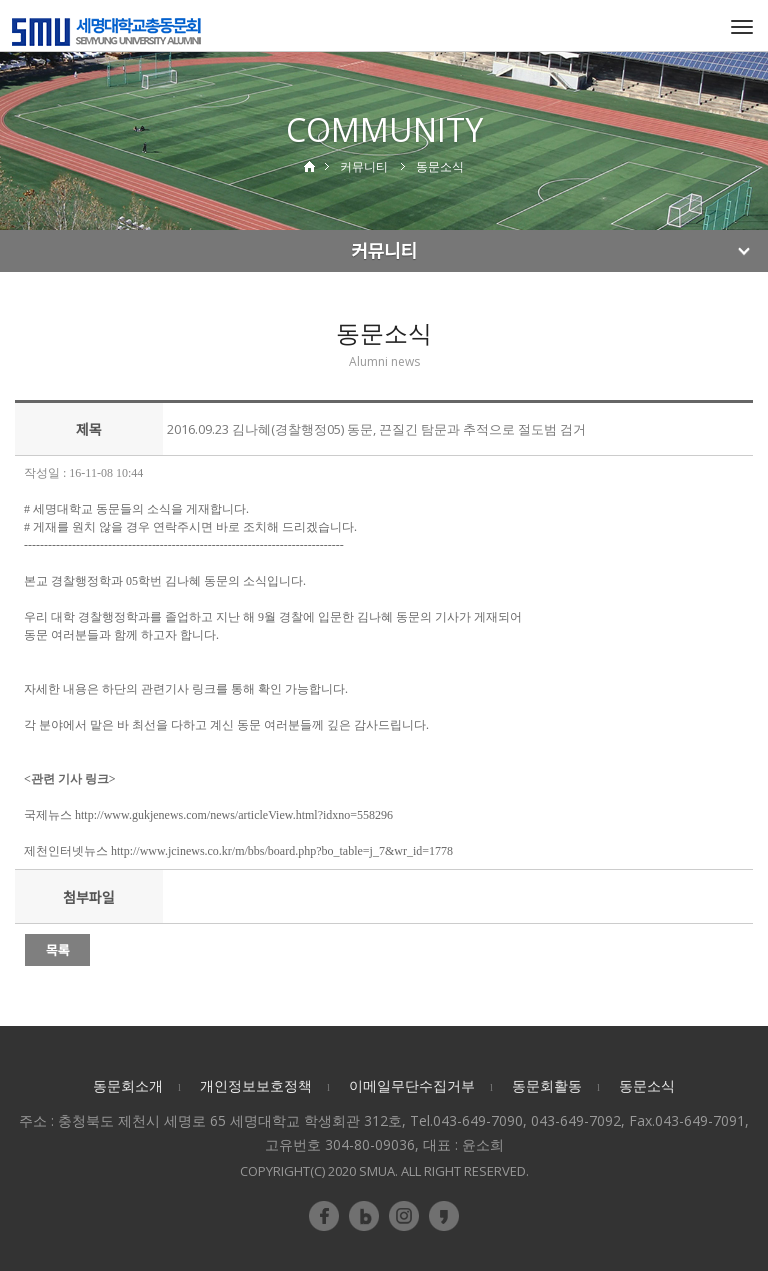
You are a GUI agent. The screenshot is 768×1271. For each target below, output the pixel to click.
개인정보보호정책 (256, 1085)
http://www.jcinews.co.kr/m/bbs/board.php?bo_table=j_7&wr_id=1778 (282, 851)
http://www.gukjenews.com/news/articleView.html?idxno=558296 (234, 815)
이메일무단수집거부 (412, 1085)
